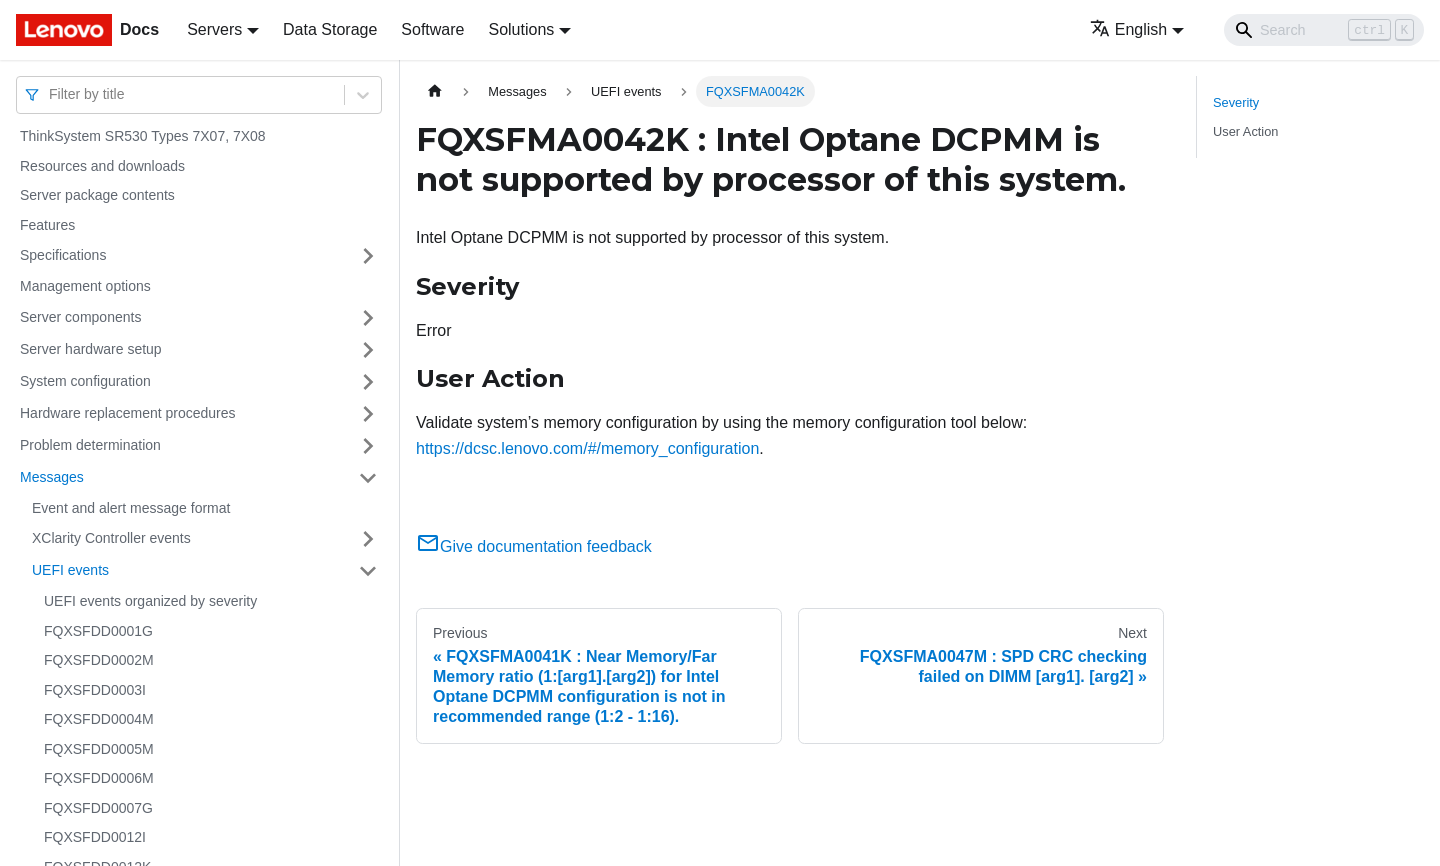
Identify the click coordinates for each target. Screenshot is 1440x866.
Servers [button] (214, 29)
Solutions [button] (521, 29)
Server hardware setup (91, 349)
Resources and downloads (102, 166)
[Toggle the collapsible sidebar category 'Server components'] (368, 318)
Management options (85, 286)
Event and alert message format (131, 508)
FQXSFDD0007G (98, 808)
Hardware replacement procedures (128, 413)
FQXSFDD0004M (99, 719)
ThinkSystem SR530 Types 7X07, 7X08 (143, 136)
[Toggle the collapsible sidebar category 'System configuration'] (368, 382)
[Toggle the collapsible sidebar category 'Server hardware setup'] (368, 350)
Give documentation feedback (534, 546)
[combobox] (51, 94)
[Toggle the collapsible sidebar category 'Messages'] (368, 478)
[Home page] (435, 91)
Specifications (63, 255)
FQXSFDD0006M (99, 778)
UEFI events (70, 570)
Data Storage (330, 29)
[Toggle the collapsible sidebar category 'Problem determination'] (368, 446)
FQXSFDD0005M (99, 749)
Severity (1236, 102)
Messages (52, 477)
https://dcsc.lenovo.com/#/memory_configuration (587, 448)
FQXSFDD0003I (95, 690)
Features (47, 225)
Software (432, 29)
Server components (80, 317)
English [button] (1128, 29)
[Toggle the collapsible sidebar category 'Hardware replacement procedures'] (368, 414)
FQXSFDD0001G (98, 631)
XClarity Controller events (111, 538)
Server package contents (97, 195)
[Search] (1324, 30)
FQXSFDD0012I (95, 837)
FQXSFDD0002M (99, 660)
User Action (1245, 131)
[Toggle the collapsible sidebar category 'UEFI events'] (368, 571)
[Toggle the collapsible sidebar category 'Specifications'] (368, 256)
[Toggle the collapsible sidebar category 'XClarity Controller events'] (368, 539)
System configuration (85, 381)
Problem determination (90, 445)
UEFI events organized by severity (150, 601)
